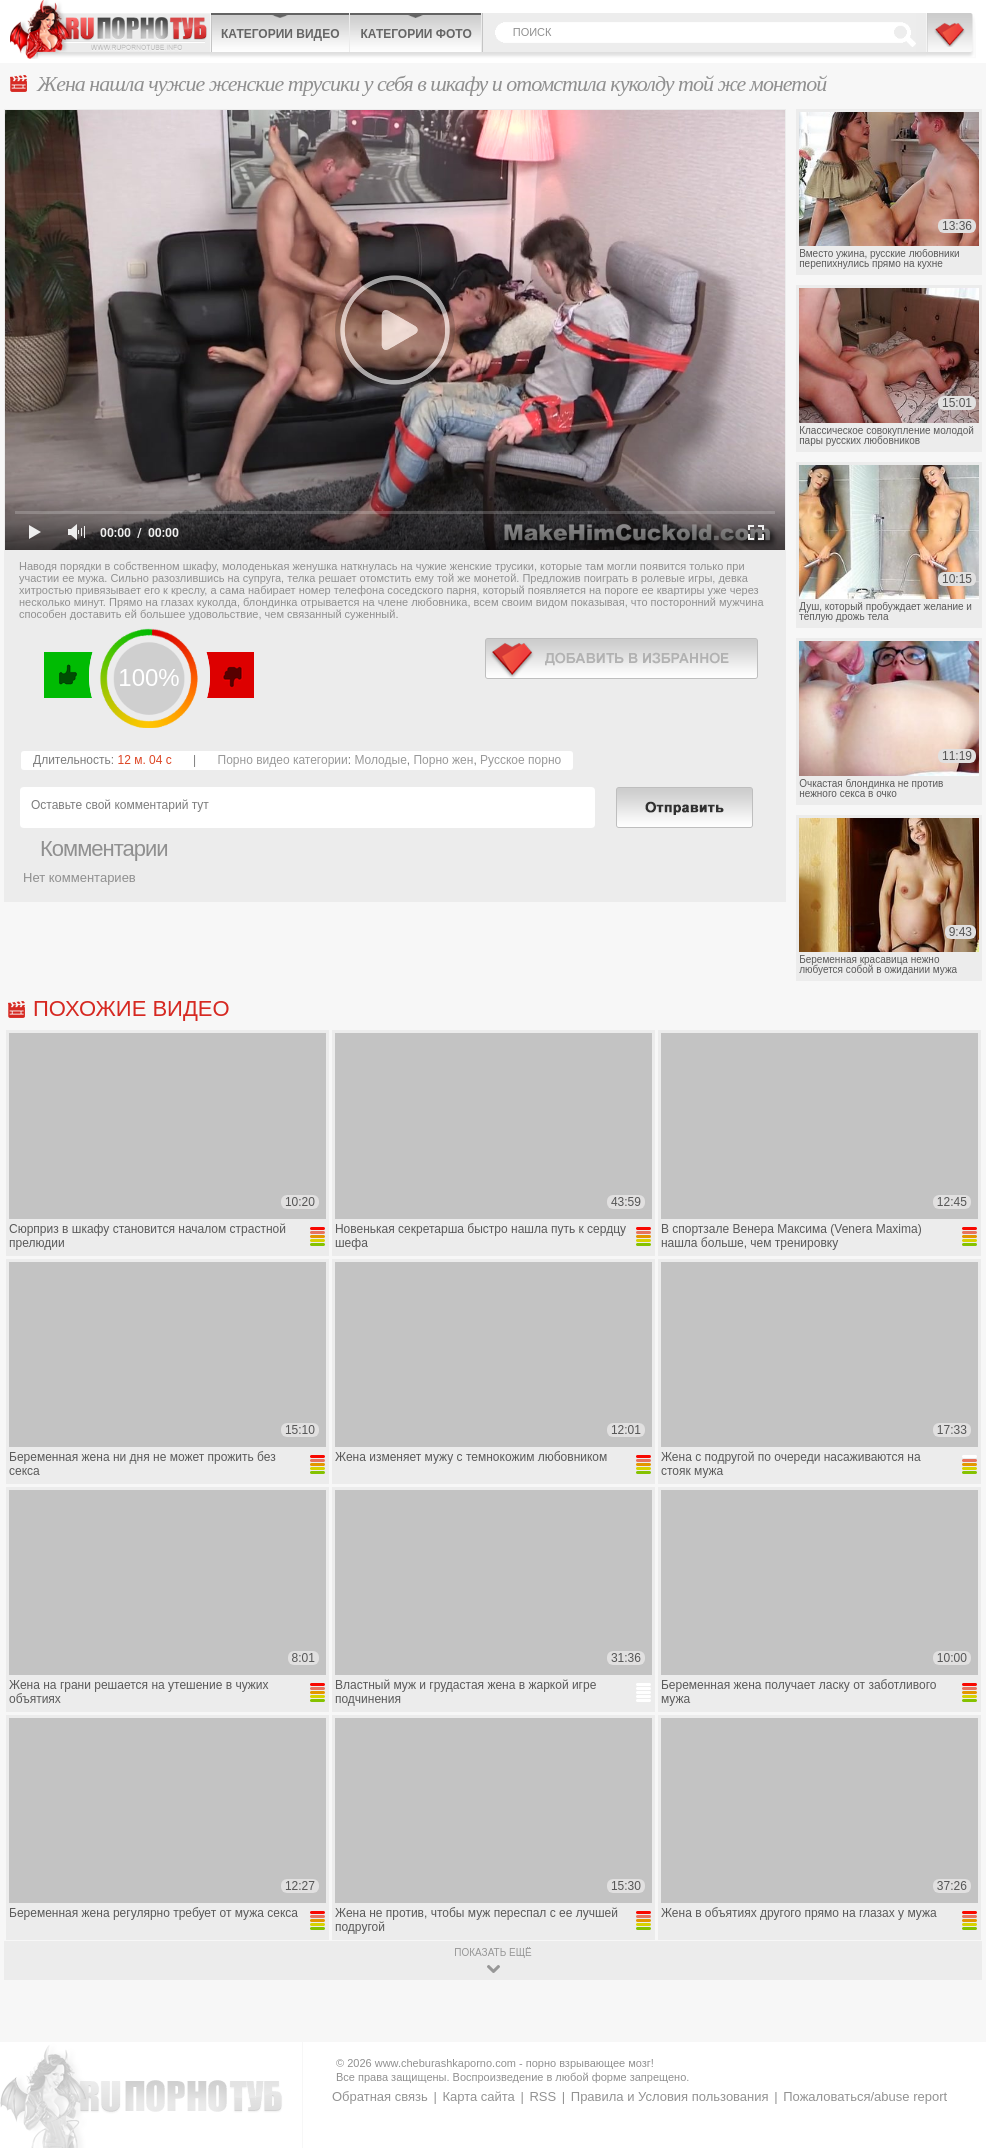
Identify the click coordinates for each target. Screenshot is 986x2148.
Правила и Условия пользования (670, 2096)
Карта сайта (478, 2096)
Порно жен (443, 760)
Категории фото (415, 34)
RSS (542, 2096)
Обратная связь (380, 2096)
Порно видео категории (283, 760)
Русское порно (520, 760)
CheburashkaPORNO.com (110, 29)
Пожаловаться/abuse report (865, 2096)
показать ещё (492, 1952)
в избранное (621, 658)
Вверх (947, 2015)
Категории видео (280, 34)
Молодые (380, 760)
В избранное (951, 43)
